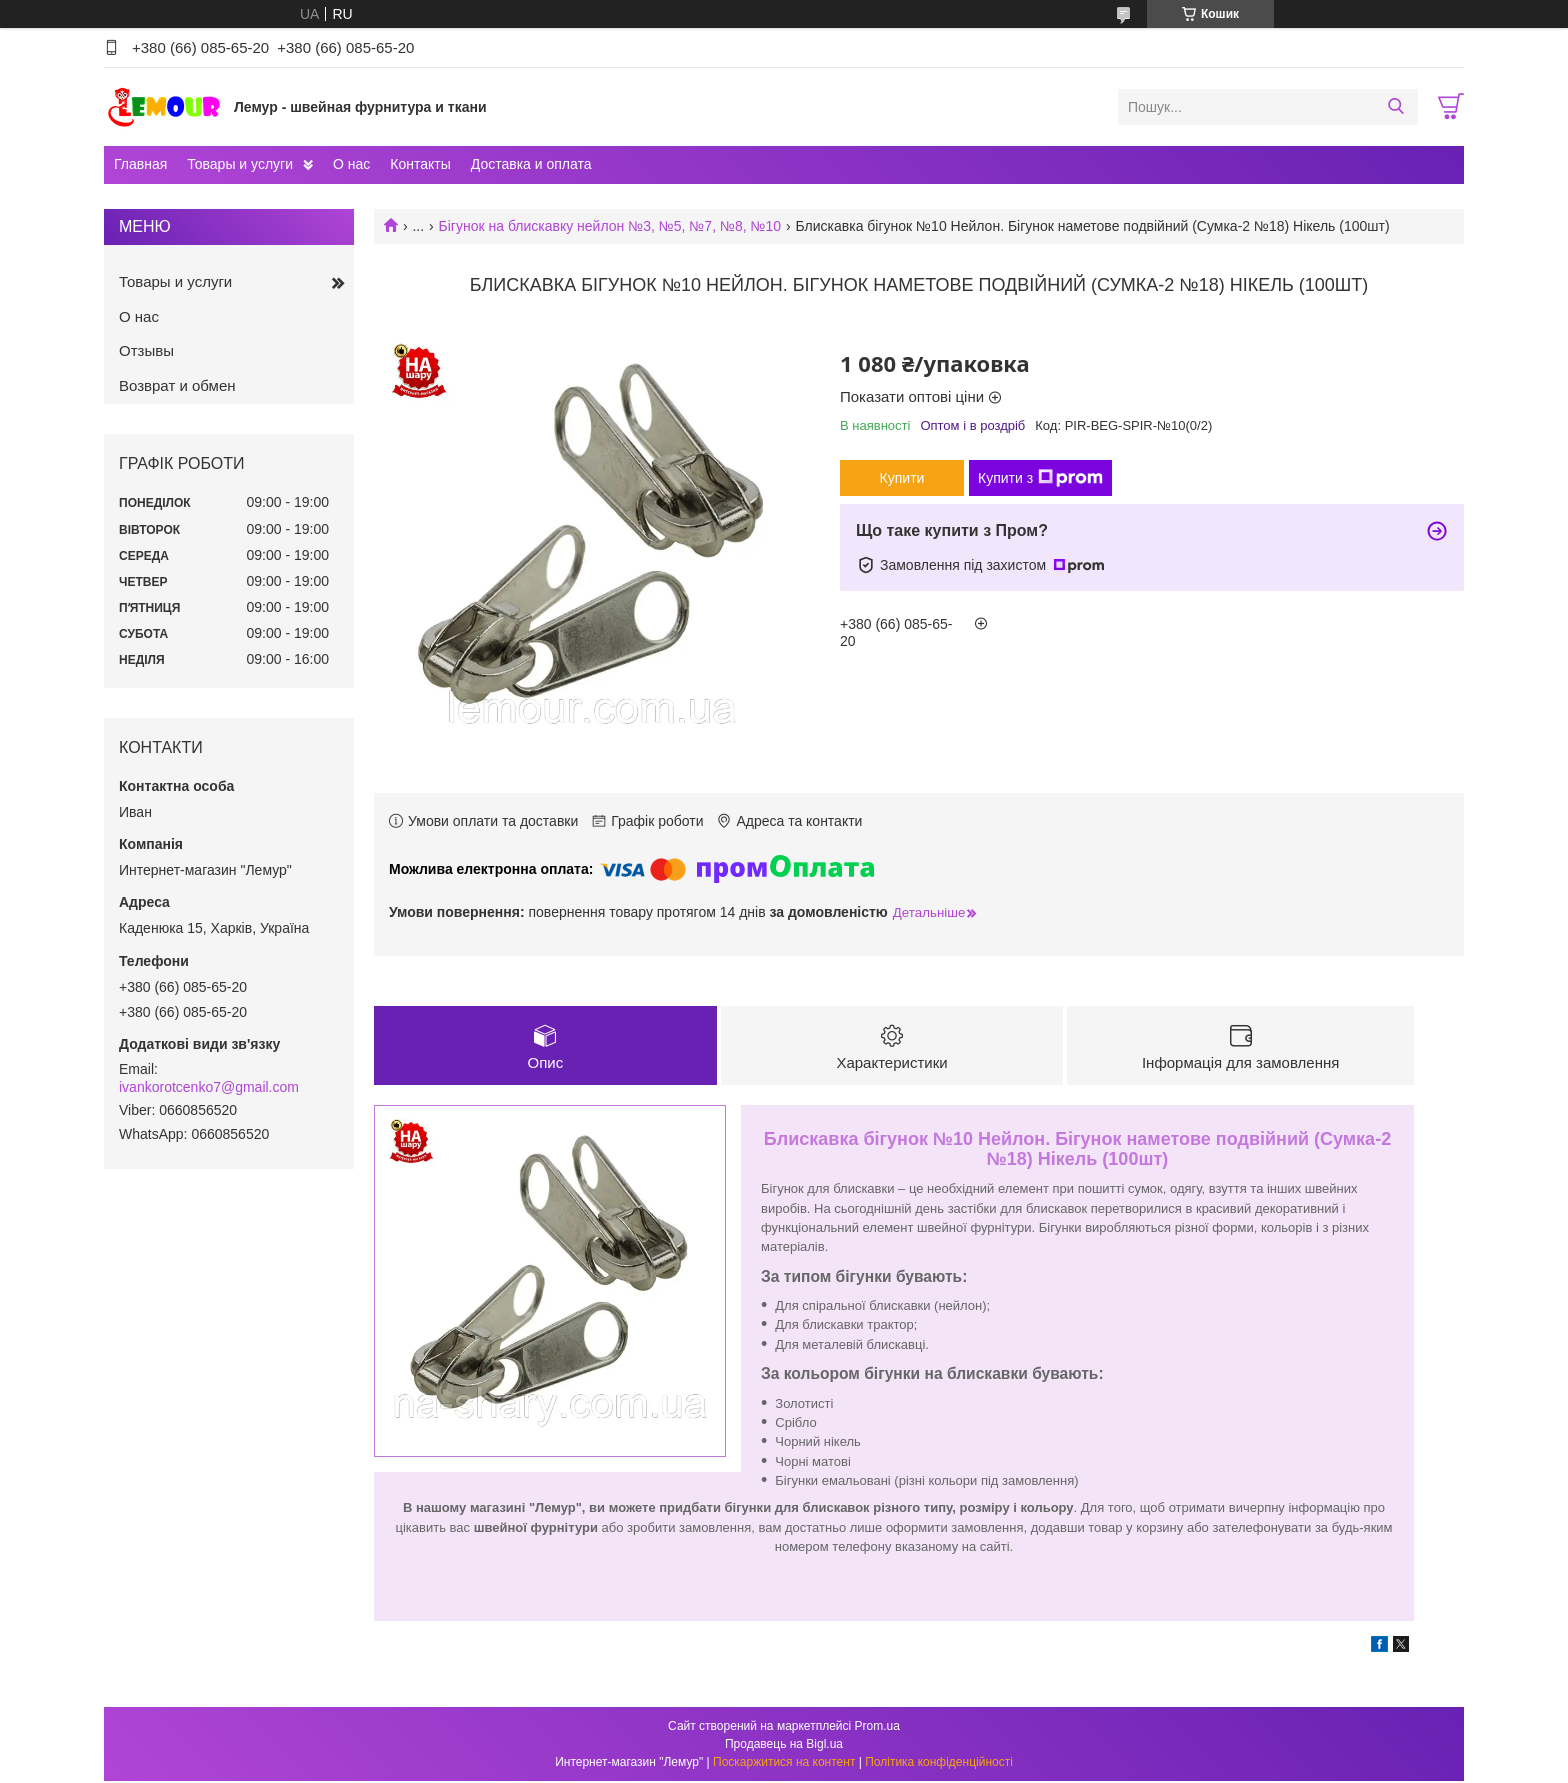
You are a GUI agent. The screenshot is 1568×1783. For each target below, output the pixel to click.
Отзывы (146, 350)
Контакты (420, 164)
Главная (140, 164)
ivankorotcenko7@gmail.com (209, 1087)
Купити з (1040, 478)
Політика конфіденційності (939, 1764)
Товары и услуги (240, 164)
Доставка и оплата (531, 164)
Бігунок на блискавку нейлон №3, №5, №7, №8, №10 (610, 226)
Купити (902, 478)
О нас (351, 164)
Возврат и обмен (177, 385)
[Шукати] (1395, 107)
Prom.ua (877, 1728)
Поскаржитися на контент (784, 1764)
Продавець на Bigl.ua (784, 1746)
